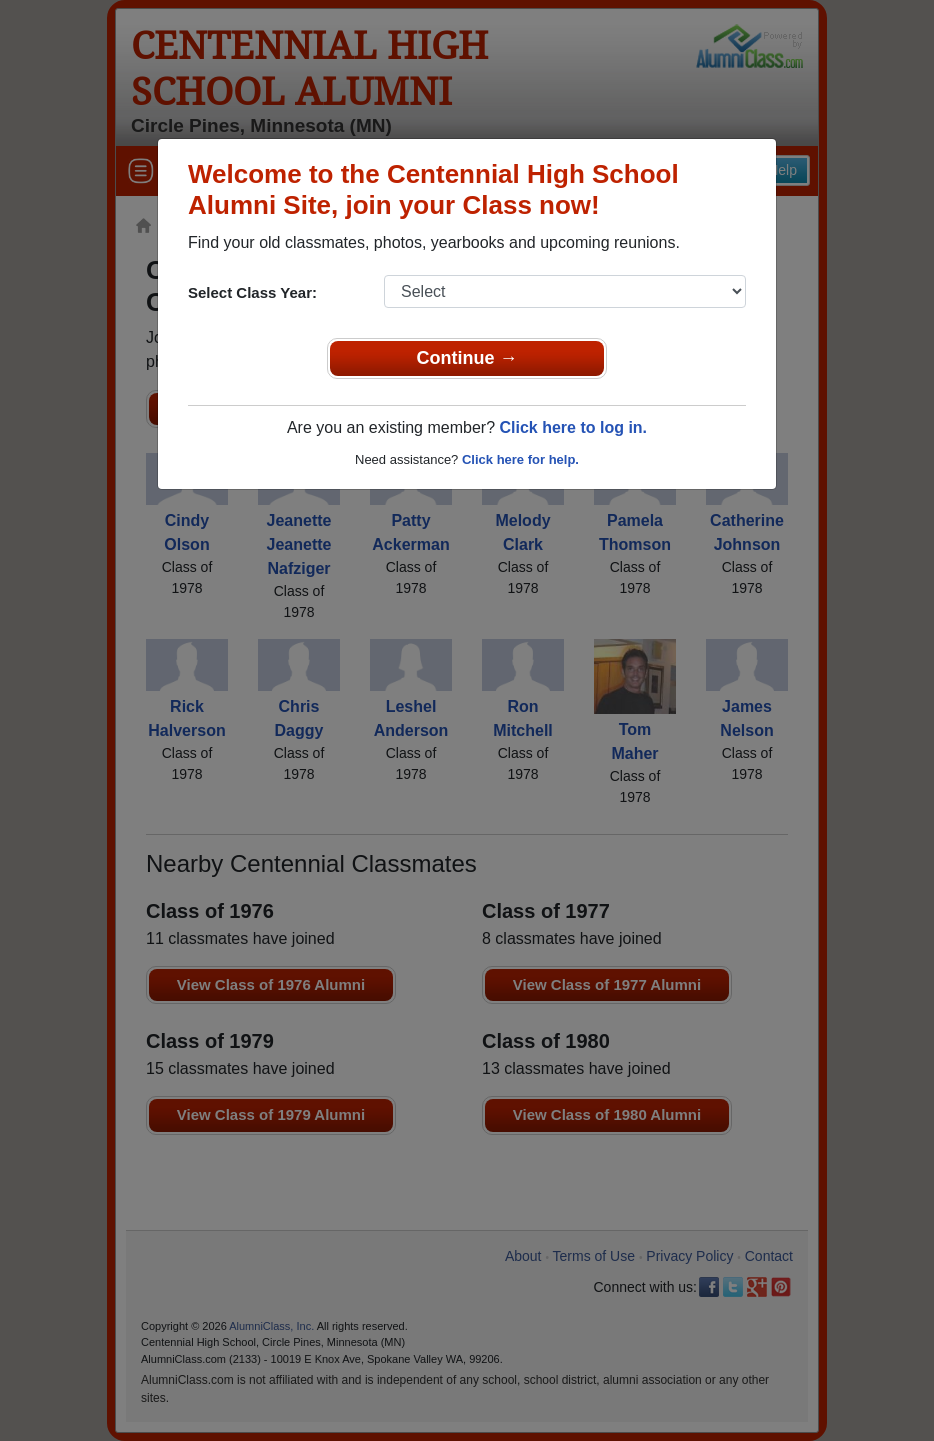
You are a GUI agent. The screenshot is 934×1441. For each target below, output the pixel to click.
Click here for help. (520, 459)
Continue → (467, 358)
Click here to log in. (573, 427)
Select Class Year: (252, 292)
